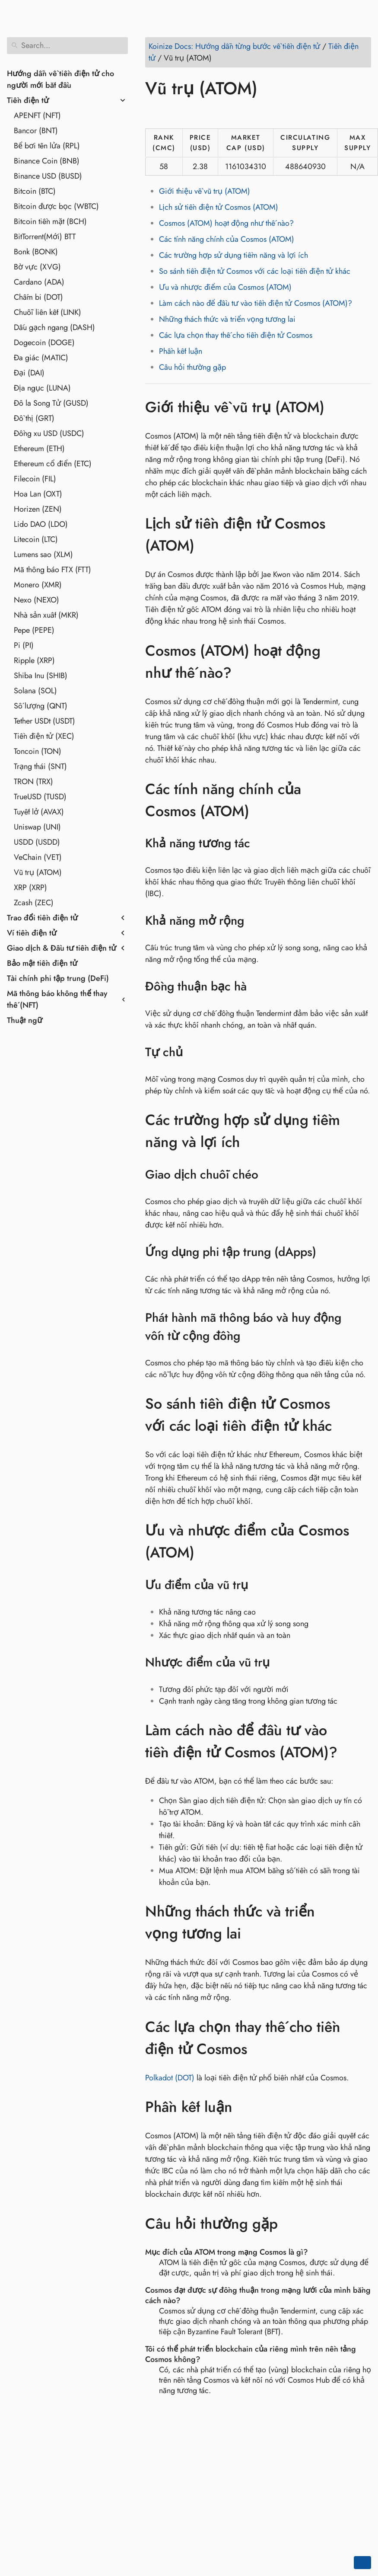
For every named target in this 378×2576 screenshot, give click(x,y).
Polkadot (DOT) (169, 2077)
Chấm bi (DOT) (38, 297)
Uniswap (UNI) (37, 827)
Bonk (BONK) (36, 251)
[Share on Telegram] (235, 113)
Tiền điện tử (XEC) (44, 736)
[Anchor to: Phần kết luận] (245, 2107)
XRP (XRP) (30, 887)
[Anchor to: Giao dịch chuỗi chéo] (269, 1174)
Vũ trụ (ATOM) (38, 872)
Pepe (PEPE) (34, 630)
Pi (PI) (24, 645)
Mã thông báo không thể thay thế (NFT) (57, 999)
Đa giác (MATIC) (41, 357)
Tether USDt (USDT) (44, 721)
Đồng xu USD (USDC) (49, 433)
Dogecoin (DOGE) (44, 342)
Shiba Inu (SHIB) (40, 675)
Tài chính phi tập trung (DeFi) (58, 978)
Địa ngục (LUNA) (42, 388)
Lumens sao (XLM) (43, 554)
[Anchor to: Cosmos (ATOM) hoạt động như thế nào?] (362, 661)
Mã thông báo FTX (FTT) (52, 569)
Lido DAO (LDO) (41, 524)
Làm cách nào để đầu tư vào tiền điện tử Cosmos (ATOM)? (255, 303)
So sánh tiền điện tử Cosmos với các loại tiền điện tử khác (254, 271)
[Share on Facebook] (153, 113)
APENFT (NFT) (37, 115)
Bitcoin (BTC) (35, 191)
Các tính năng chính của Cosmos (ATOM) (226, 239)
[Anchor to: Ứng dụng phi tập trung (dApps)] (327, 1252)
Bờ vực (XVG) (37, 266)
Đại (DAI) (29, 372)
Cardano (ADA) (39, 282)
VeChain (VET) (38, 857)
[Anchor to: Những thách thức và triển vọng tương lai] (362, 1922)
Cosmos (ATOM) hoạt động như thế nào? (226, 223)
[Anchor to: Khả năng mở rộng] (255, 921)
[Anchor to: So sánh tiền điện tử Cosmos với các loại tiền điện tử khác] (362, 1414)
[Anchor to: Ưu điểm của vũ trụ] (259, 1585)
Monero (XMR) (38, 584)
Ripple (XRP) (34, 660)
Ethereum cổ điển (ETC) (53, 463)
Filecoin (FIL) (35, 478)
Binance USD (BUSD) (48, 176)
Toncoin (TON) (37, 751)
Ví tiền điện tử (32, 933)
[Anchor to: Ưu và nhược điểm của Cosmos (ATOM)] (362, 1541)
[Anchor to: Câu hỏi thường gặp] (290, 2223)
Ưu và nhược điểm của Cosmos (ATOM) (225, 287)
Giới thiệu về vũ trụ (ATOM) (204, 191)
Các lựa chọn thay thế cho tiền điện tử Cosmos (235, 335)
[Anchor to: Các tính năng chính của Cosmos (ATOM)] (362, 800)
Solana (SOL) (35, 690)
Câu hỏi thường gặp (192, 367)
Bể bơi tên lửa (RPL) (47, 145)
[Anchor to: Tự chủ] (193, 1052)
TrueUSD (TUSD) (40, 796)
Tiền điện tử (28, 100)
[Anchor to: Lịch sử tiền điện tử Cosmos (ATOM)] (362, 534)
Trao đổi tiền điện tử (42, 917)
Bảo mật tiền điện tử (42, 963)
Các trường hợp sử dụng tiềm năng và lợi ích (233, 255)
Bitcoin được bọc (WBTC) (56, 206)
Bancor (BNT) (36, 130)
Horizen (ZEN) (38, 509)
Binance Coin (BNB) (46, 161)
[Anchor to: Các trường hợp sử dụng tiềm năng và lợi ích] (362, 1131)
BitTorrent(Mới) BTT (45, 236)
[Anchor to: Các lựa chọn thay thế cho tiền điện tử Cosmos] (362, 2037)
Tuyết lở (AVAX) (39, 811)
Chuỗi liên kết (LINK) (47, 312)
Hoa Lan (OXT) (38, 494)
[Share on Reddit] (202, 113)
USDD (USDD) (37, 842)
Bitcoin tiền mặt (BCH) (50, 221)
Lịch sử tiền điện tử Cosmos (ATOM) (218, 207)
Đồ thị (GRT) (34, 418)
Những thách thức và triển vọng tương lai (227, 319)
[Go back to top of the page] (362, 2562)
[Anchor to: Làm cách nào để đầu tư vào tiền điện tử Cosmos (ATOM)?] (362, 1741)
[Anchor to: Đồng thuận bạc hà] (257, 986)
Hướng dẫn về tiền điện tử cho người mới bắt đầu (60, 79)
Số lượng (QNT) (40, 705)
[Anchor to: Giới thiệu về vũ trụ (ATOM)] (337, 407)
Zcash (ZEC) (34, 902)
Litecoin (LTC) (36, 539)
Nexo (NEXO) (36, 600)
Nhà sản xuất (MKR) (46, 615)
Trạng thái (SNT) (40, 766)
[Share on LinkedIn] (186, 113)
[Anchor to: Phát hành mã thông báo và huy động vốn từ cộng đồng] (363, 1327)
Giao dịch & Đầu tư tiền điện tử (61, 948)
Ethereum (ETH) (39, 448)
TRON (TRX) (33, 781)
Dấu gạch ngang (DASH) (54, 327)
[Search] (67, 45)
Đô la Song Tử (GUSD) (51, 403)
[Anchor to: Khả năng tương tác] (261, 843)
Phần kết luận (180, 351)
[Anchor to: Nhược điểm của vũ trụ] (280, 1662)
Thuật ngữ (24, 1020)
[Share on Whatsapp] (219, 113)
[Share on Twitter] (170, 113)
